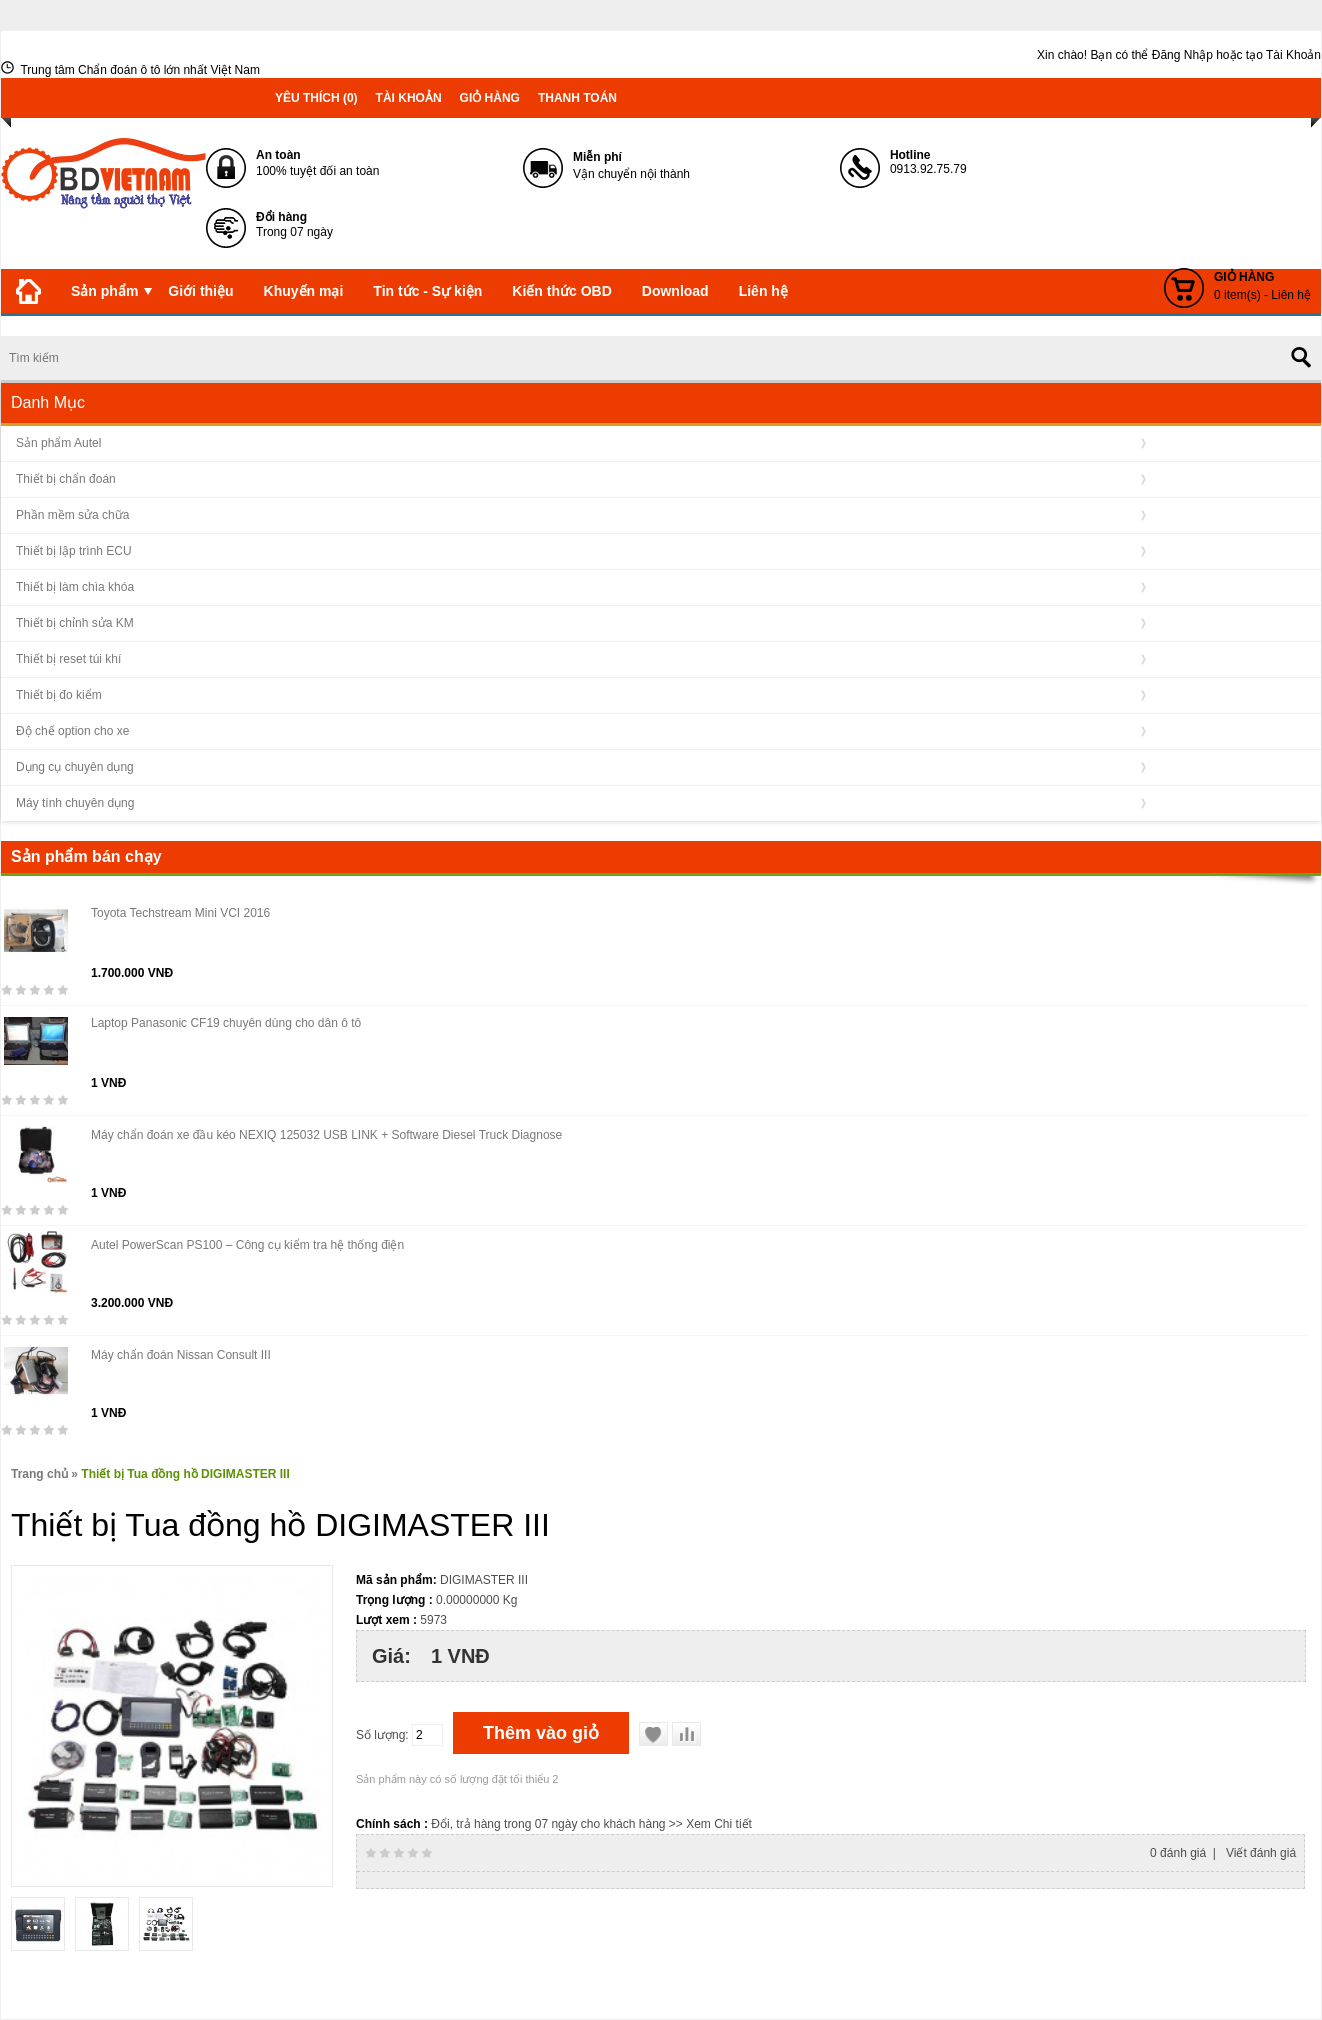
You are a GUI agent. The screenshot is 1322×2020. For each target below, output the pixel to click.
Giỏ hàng (490, 98)
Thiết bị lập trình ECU (74, 551)
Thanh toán (577, 98)
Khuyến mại (304, 291)
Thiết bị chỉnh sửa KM (75, 623)
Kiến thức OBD (561, 291)
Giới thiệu (200, 291)
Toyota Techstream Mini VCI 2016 (180, 913)
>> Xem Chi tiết (710, 1824)
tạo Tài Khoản (1283, 55)
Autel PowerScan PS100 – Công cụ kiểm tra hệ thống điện (247, 1245)
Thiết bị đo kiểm (59, 695)
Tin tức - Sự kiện (427, 291)
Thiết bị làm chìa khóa (75, 587)
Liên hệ (763, 291)
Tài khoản (409, 98)
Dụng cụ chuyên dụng (75, 767)
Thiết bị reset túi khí (68, 659)
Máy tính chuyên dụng (75, 803)
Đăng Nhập (1182, 55)
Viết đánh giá (1261, 1853)
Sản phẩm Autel (58, 443)
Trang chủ (39, 1474)
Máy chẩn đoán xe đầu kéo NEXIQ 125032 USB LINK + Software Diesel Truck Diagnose (326, 1135)
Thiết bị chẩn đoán (66, 479)
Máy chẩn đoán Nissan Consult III (181, 1355)
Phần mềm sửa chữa (72, 515)
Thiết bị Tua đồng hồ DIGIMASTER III (185, 1474)
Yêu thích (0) (316, 98)
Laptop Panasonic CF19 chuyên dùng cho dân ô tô (226, 1023)
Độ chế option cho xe (72, 731)
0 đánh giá (1178, 1853)
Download (675, 291)
